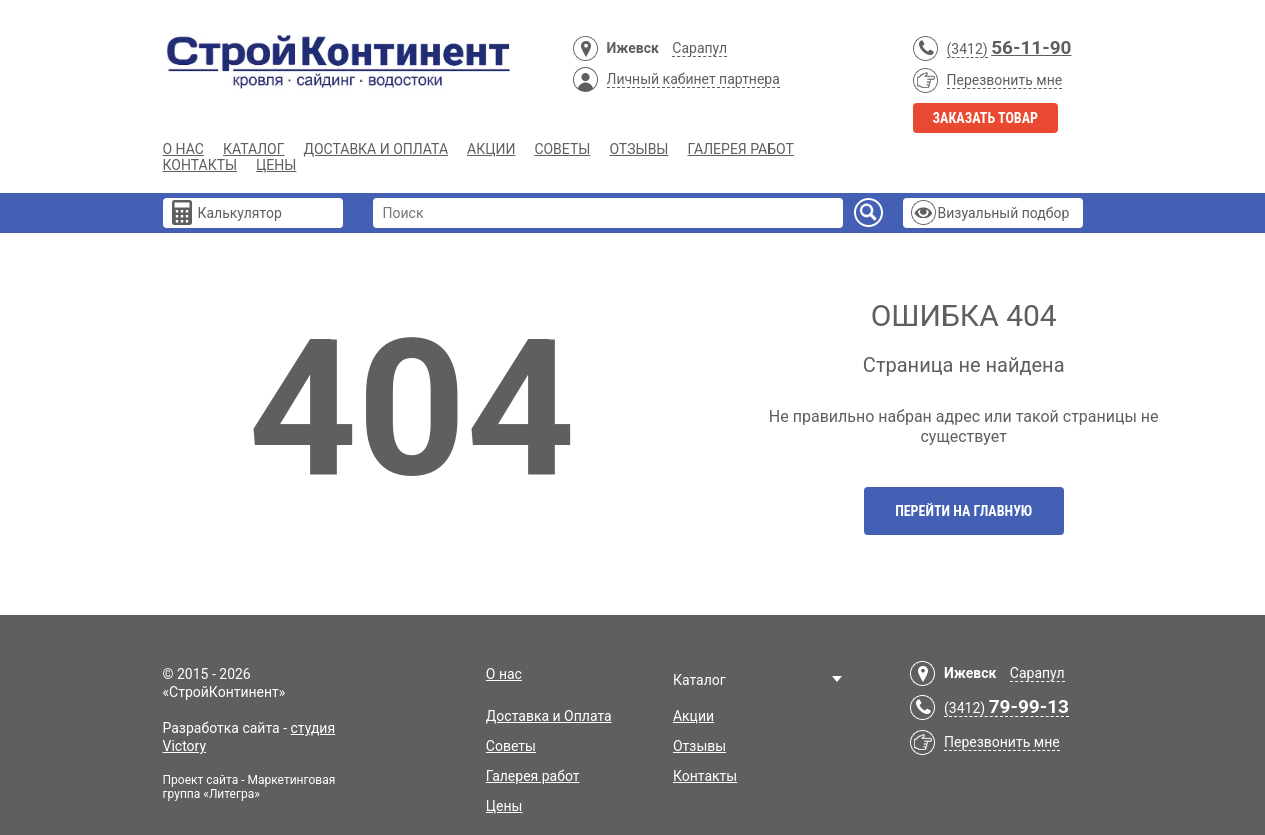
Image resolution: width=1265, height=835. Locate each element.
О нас (183, 149)
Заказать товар (986, 118)
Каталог (254, 149)
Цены (276, 165)
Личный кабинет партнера (693, 79)
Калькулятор (240, 213)
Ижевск (633, 48)
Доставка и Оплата (376, 149)
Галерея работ (740, 149)
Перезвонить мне (1005, 80)
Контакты (200, 165)
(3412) (967, 49)
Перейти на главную (963, 511)
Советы (562, 149)
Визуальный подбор (1004, 213)
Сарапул (699, 48)
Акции (491, 149)
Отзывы (638, 149)
